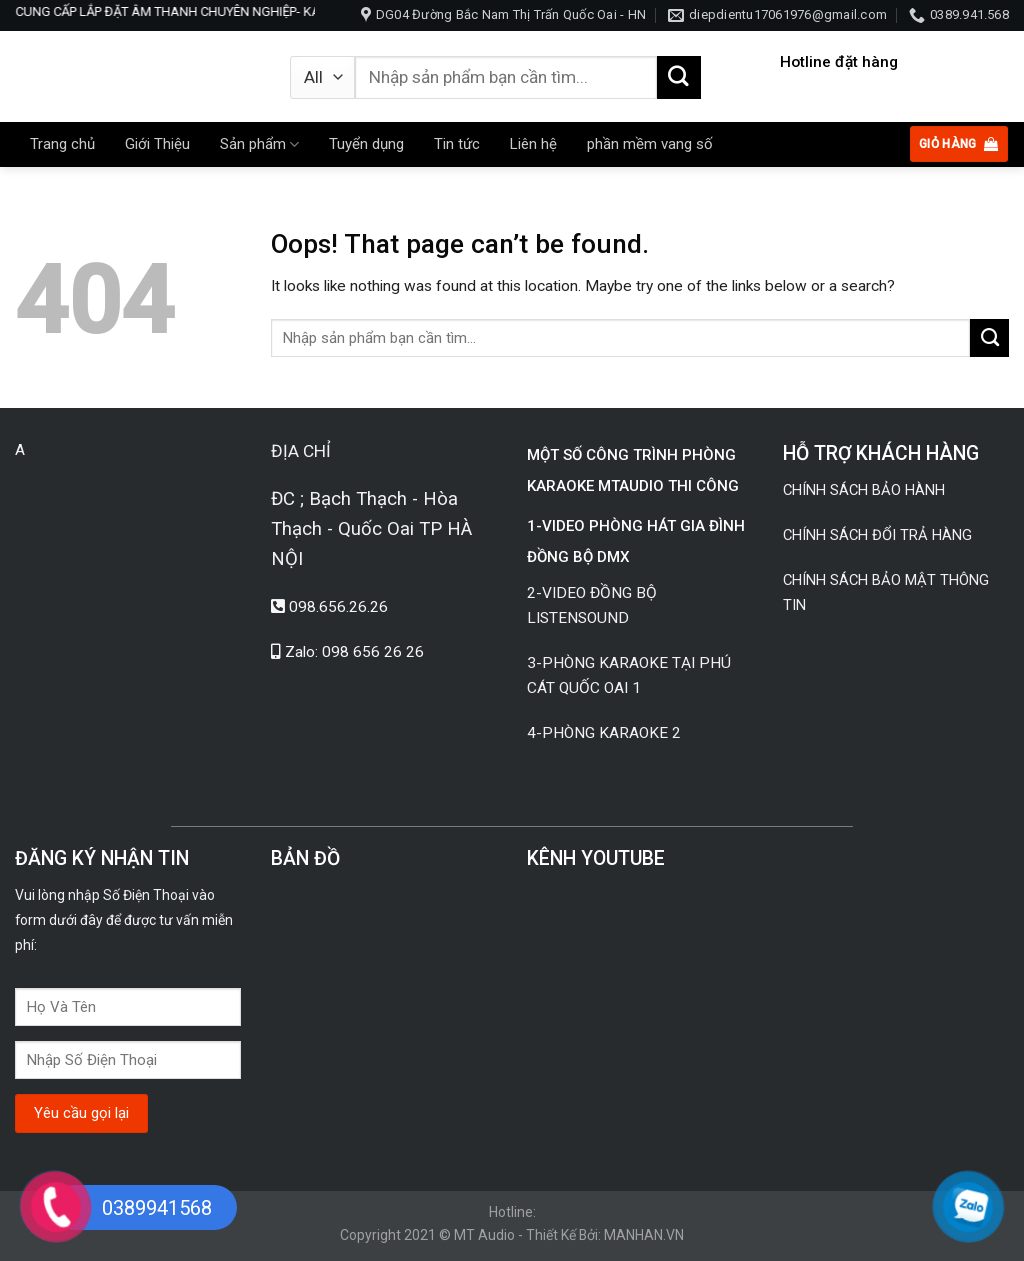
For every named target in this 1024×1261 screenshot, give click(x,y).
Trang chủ (62, 144)
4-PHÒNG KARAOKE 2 (604, 733)
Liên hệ (533, 144)
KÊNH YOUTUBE (596, 858)
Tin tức (457, 144)
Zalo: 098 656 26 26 (354, 652)
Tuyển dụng (366, 144)
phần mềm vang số (650, 144)
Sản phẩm (259, 144)
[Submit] (679, 78)
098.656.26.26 (338, 607)
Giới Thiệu (157, 144)
